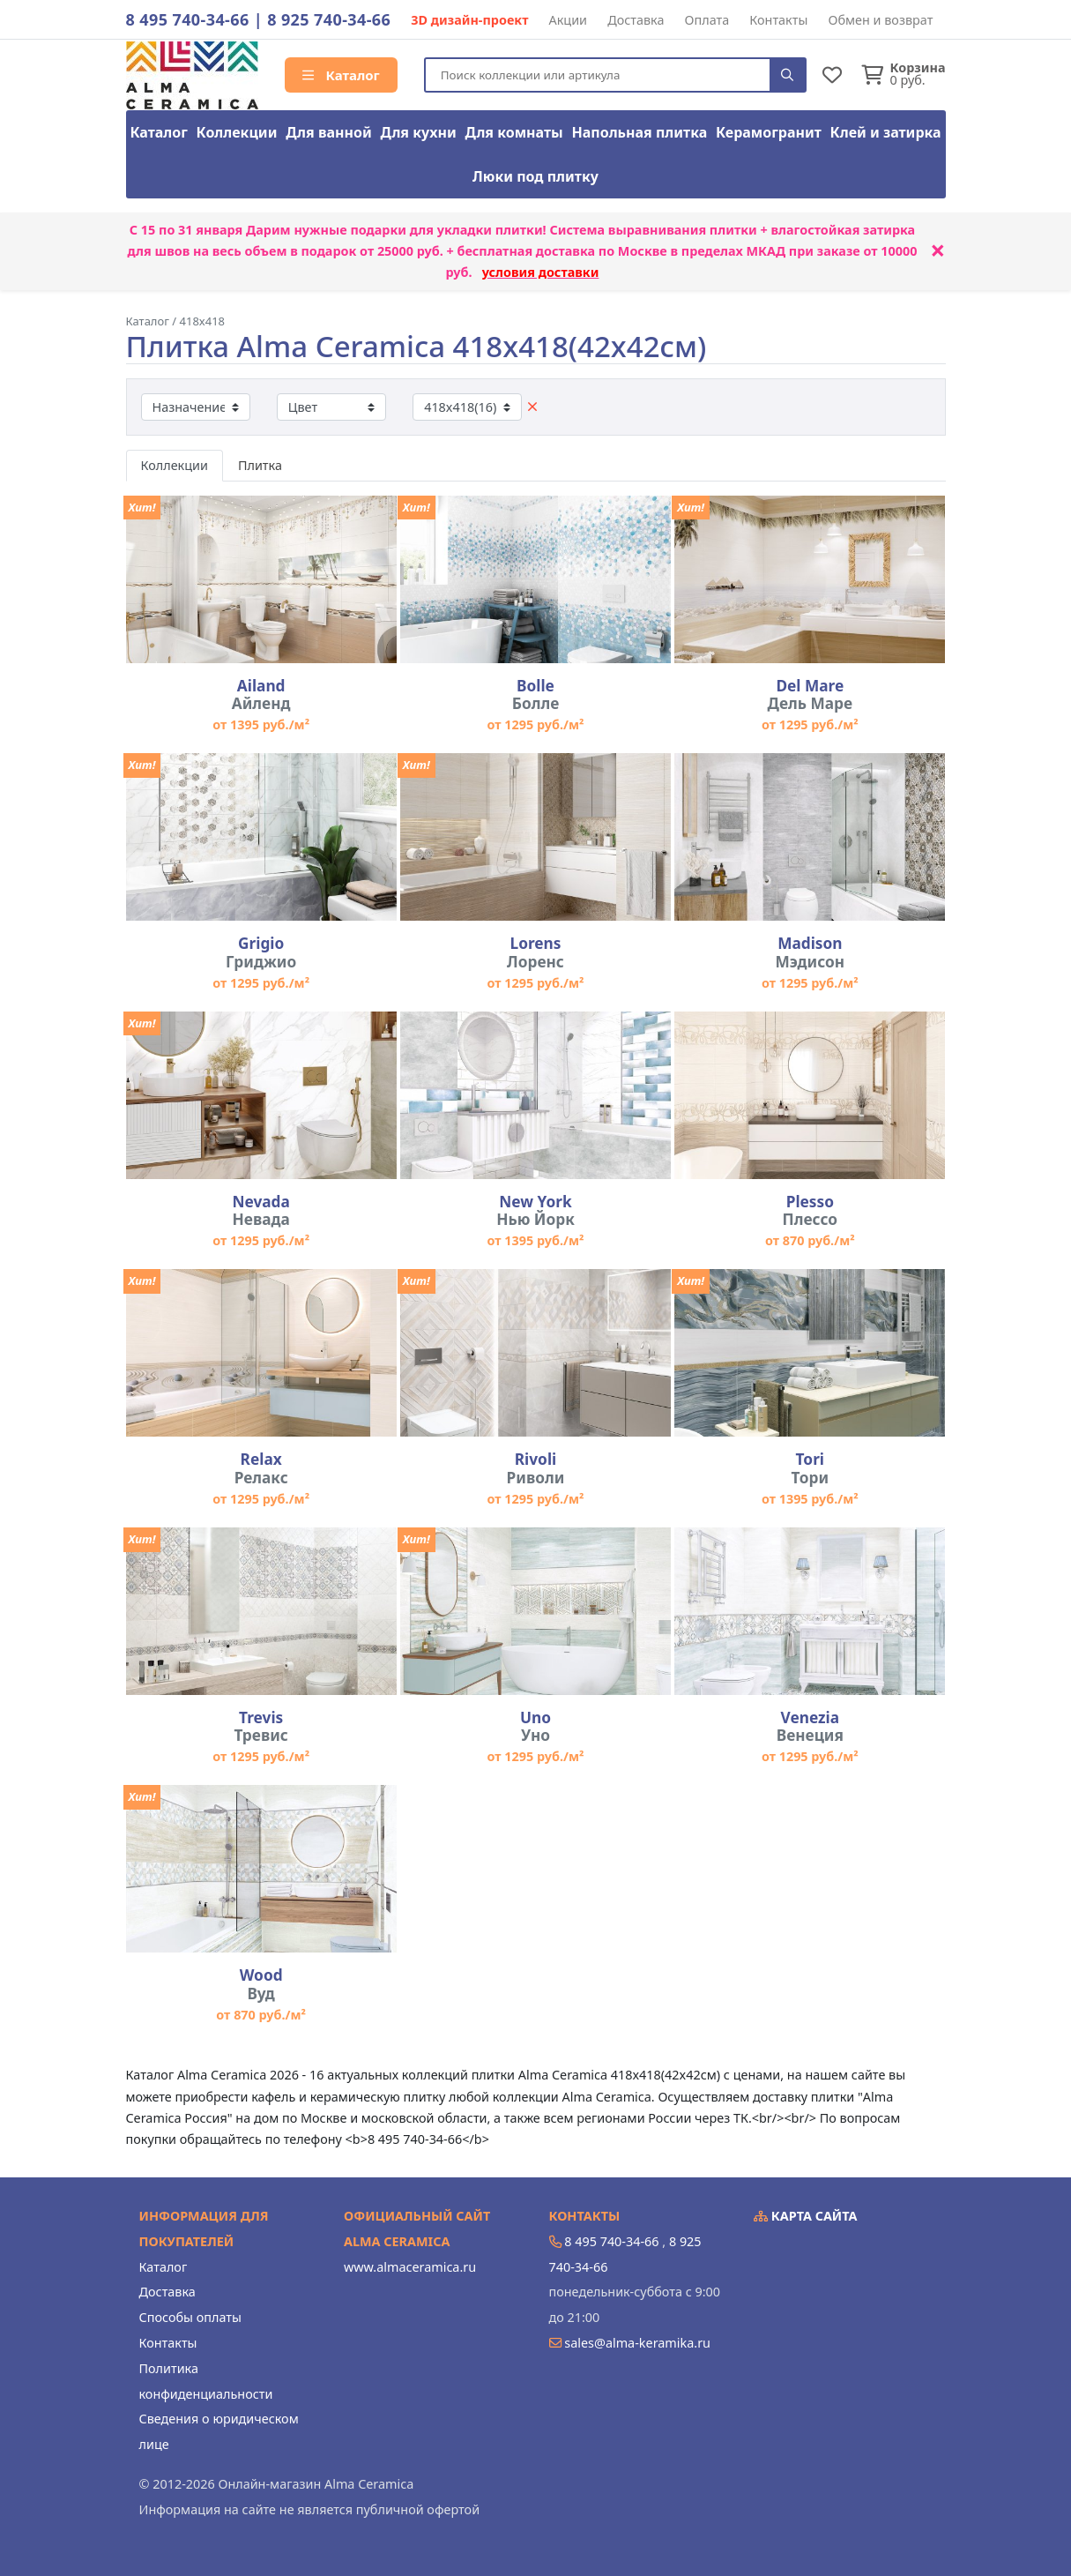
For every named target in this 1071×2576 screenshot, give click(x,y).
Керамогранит (769, 132)
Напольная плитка (639, 132)
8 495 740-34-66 (187, 19)
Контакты (778, 19)
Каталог (341, 75)
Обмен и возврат (880, 19)
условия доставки (540, 272)
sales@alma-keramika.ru (637, 2342)
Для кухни (418, 132)
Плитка (260, 465)
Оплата (707, 19)
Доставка (635, 19)
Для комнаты (513, 132)
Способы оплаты (190, 2317)
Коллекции (237, 132)
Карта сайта (806, 2215)
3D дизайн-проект (469, 19)
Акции (568, 19)
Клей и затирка (885, 132)
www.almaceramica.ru (410, 2267)
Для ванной (329, 132)
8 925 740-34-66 (328, 19)
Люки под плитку (535, 176)
